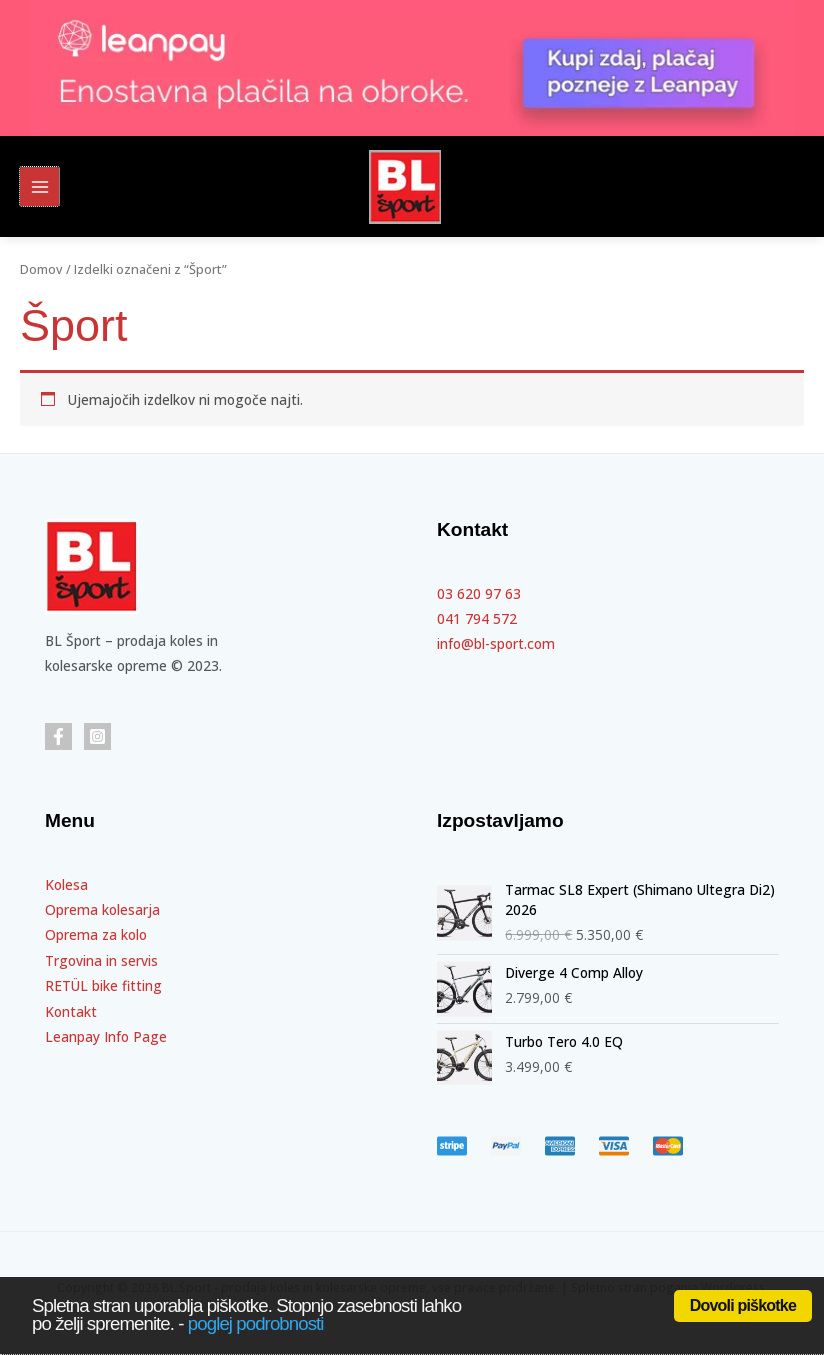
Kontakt (71, 1011)
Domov (41, 269)
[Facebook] (58, 736)
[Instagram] (97, 736)
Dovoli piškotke (743, 1305)
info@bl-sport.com (496, 643)
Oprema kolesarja (102, 909)
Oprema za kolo (96, 934)
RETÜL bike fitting (103, 985)
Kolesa (66, 884)
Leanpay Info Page (106, 1036)
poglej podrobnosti (256, 1323)
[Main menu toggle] (39, 186)
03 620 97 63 (479, 593)
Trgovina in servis (101, 960)
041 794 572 (477, 618)
